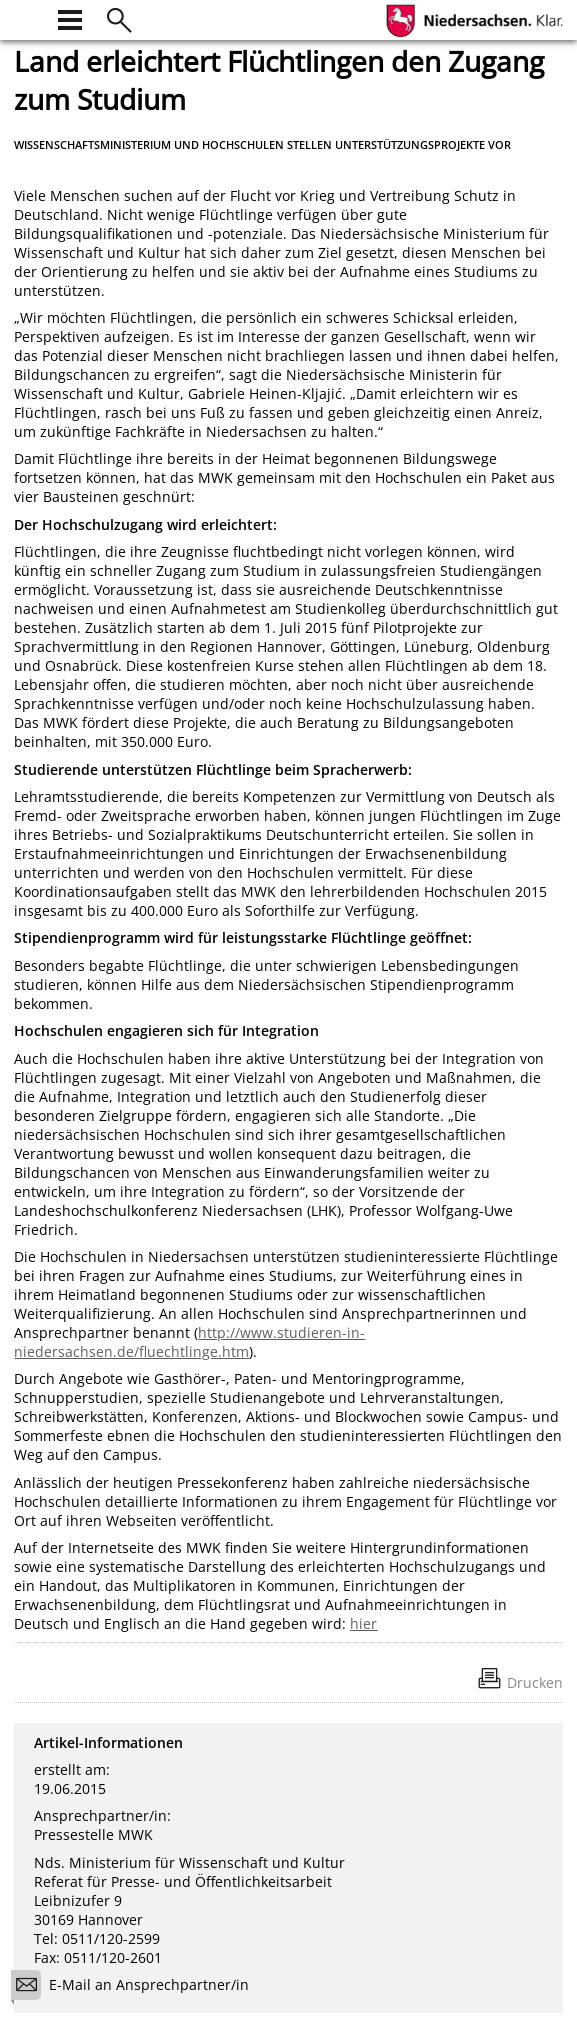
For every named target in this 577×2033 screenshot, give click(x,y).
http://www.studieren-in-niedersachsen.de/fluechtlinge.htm (189, 1342)
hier (363, 1623)
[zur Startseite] (26, 17)
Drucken (535, 1682)
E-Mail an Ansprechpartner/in (136, 1987)
